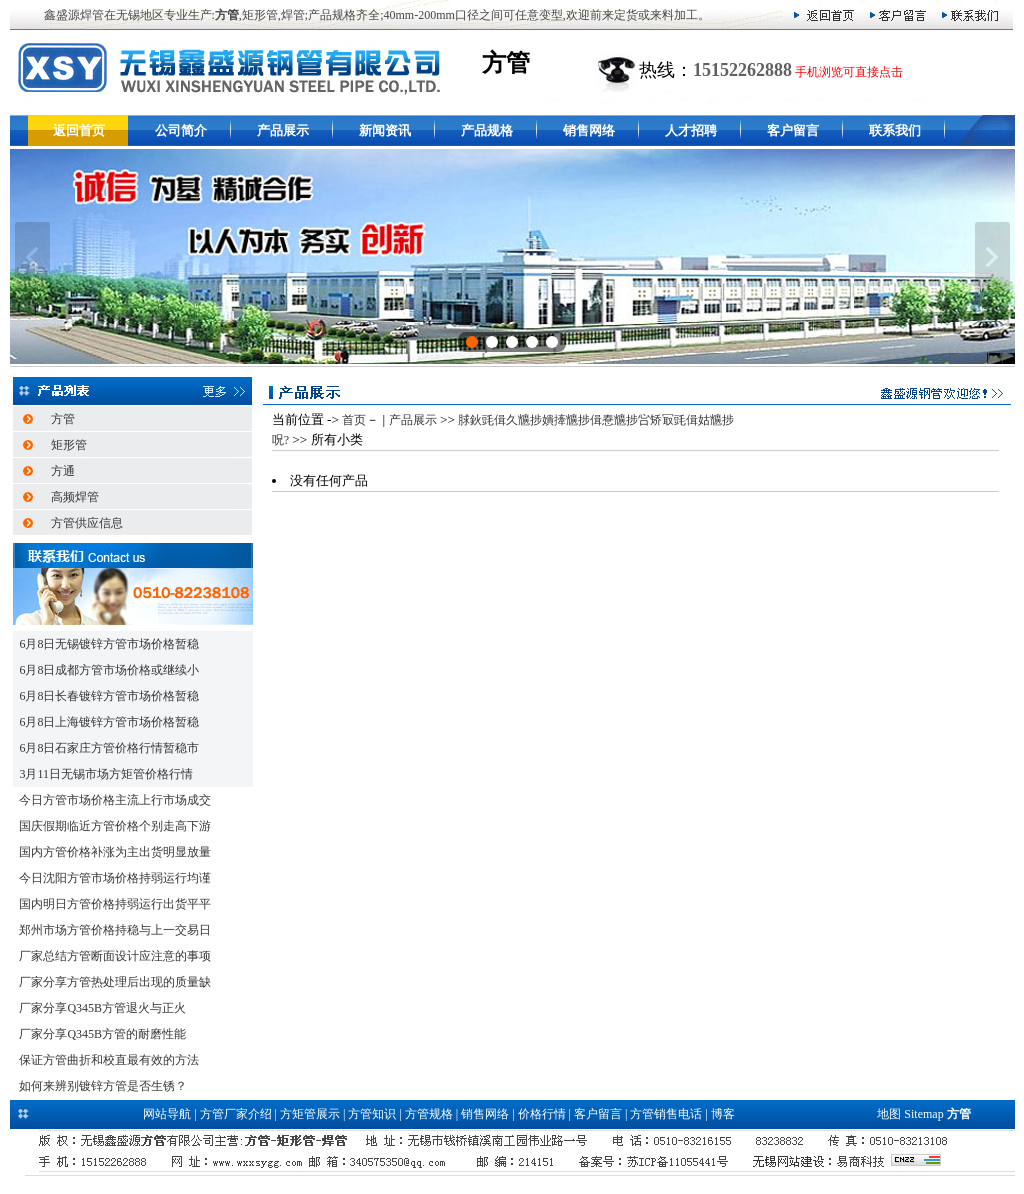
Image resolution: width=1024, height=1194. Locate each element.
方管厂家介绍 (236, 1114)
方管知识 (372, 1114)
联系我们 (895, 130)
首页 (354, 420)
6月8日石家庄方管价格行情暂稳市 (109, 748)
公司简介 (181, 130)
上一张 (32, 257)
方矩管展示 (310, 1114)
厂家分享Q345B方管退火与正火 (102, 1008)
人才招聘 (691, 130)
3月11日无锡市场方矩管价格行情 (106, 774)
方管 (63, 419)
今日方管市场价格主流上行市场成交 (115, 800)
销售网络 (589, 130)
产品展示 (283, 130)
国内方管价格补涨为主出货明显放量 (115, 852)
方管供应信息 (87, 523)
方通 (63, 471)
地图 (889, 1114)
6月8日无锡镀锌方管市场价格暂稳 (109, 644)
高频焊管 (75, 497)
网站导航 (167, 1114)
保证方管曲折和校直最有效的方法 (109, 1060)
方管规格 (429, 1114)
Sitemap (923, 1114)
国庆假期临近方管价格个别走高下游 (115, 826)
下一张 (992, 257)
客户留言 (793, 130)
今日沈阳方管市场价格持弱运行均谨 (115, 878)
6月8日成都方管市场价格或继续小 (109, 670)
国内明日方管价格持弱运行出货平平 (115, 904)
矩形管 (69, 445)
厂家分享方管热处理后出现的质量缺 (115, 982)
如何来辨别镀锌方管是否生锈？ (103, 1086)
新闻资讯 (385, 130)
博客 (723, 1114)
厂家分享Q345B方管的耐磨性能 (102, 1034)
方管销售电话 (666, 1114)
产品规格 (487, 130)
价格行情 (542, 1114)
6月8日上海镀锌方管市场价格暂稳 (109, 722)
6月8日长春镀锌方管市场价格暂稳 (109, 696)
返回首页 (79, 130)
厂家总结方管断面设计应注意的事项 (115, 956)
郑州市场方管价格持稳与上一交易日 (115, 930)
